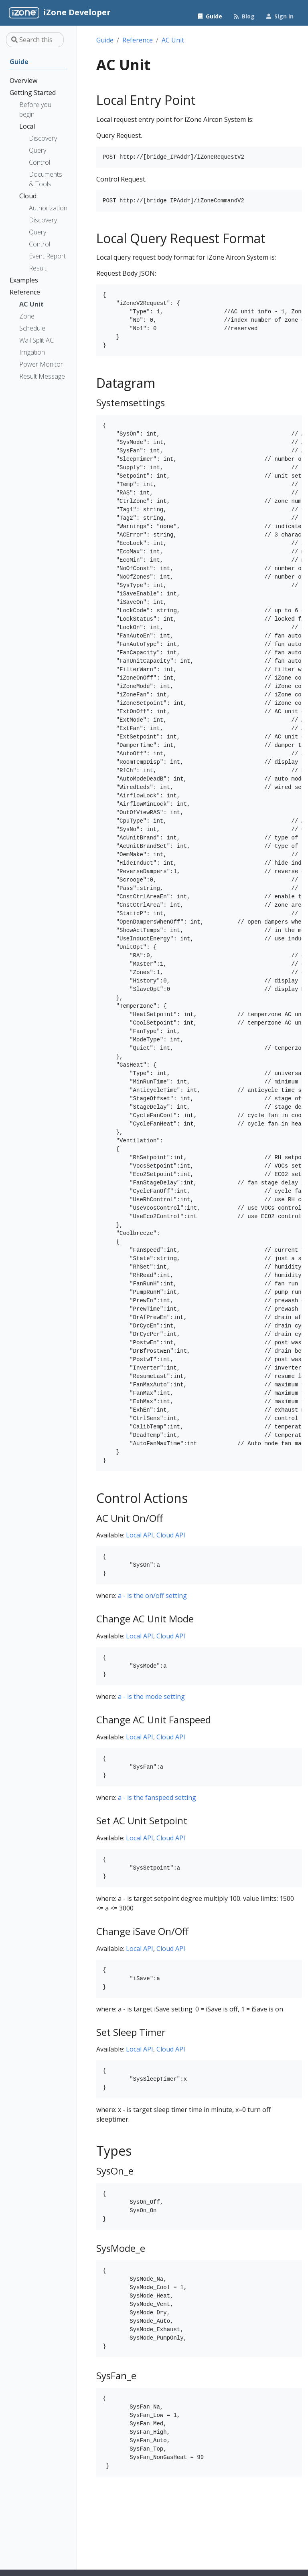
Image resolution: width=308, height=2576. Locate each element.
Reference (137, 40)
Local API (139, 1535)
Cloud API (170, 1535)
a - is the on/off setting (152, 1595)
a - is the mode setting (151, 1696)
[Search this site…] (35, 39)
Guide (104, 40)
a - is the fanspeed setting (157, 1797)
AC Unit (173, 40)
